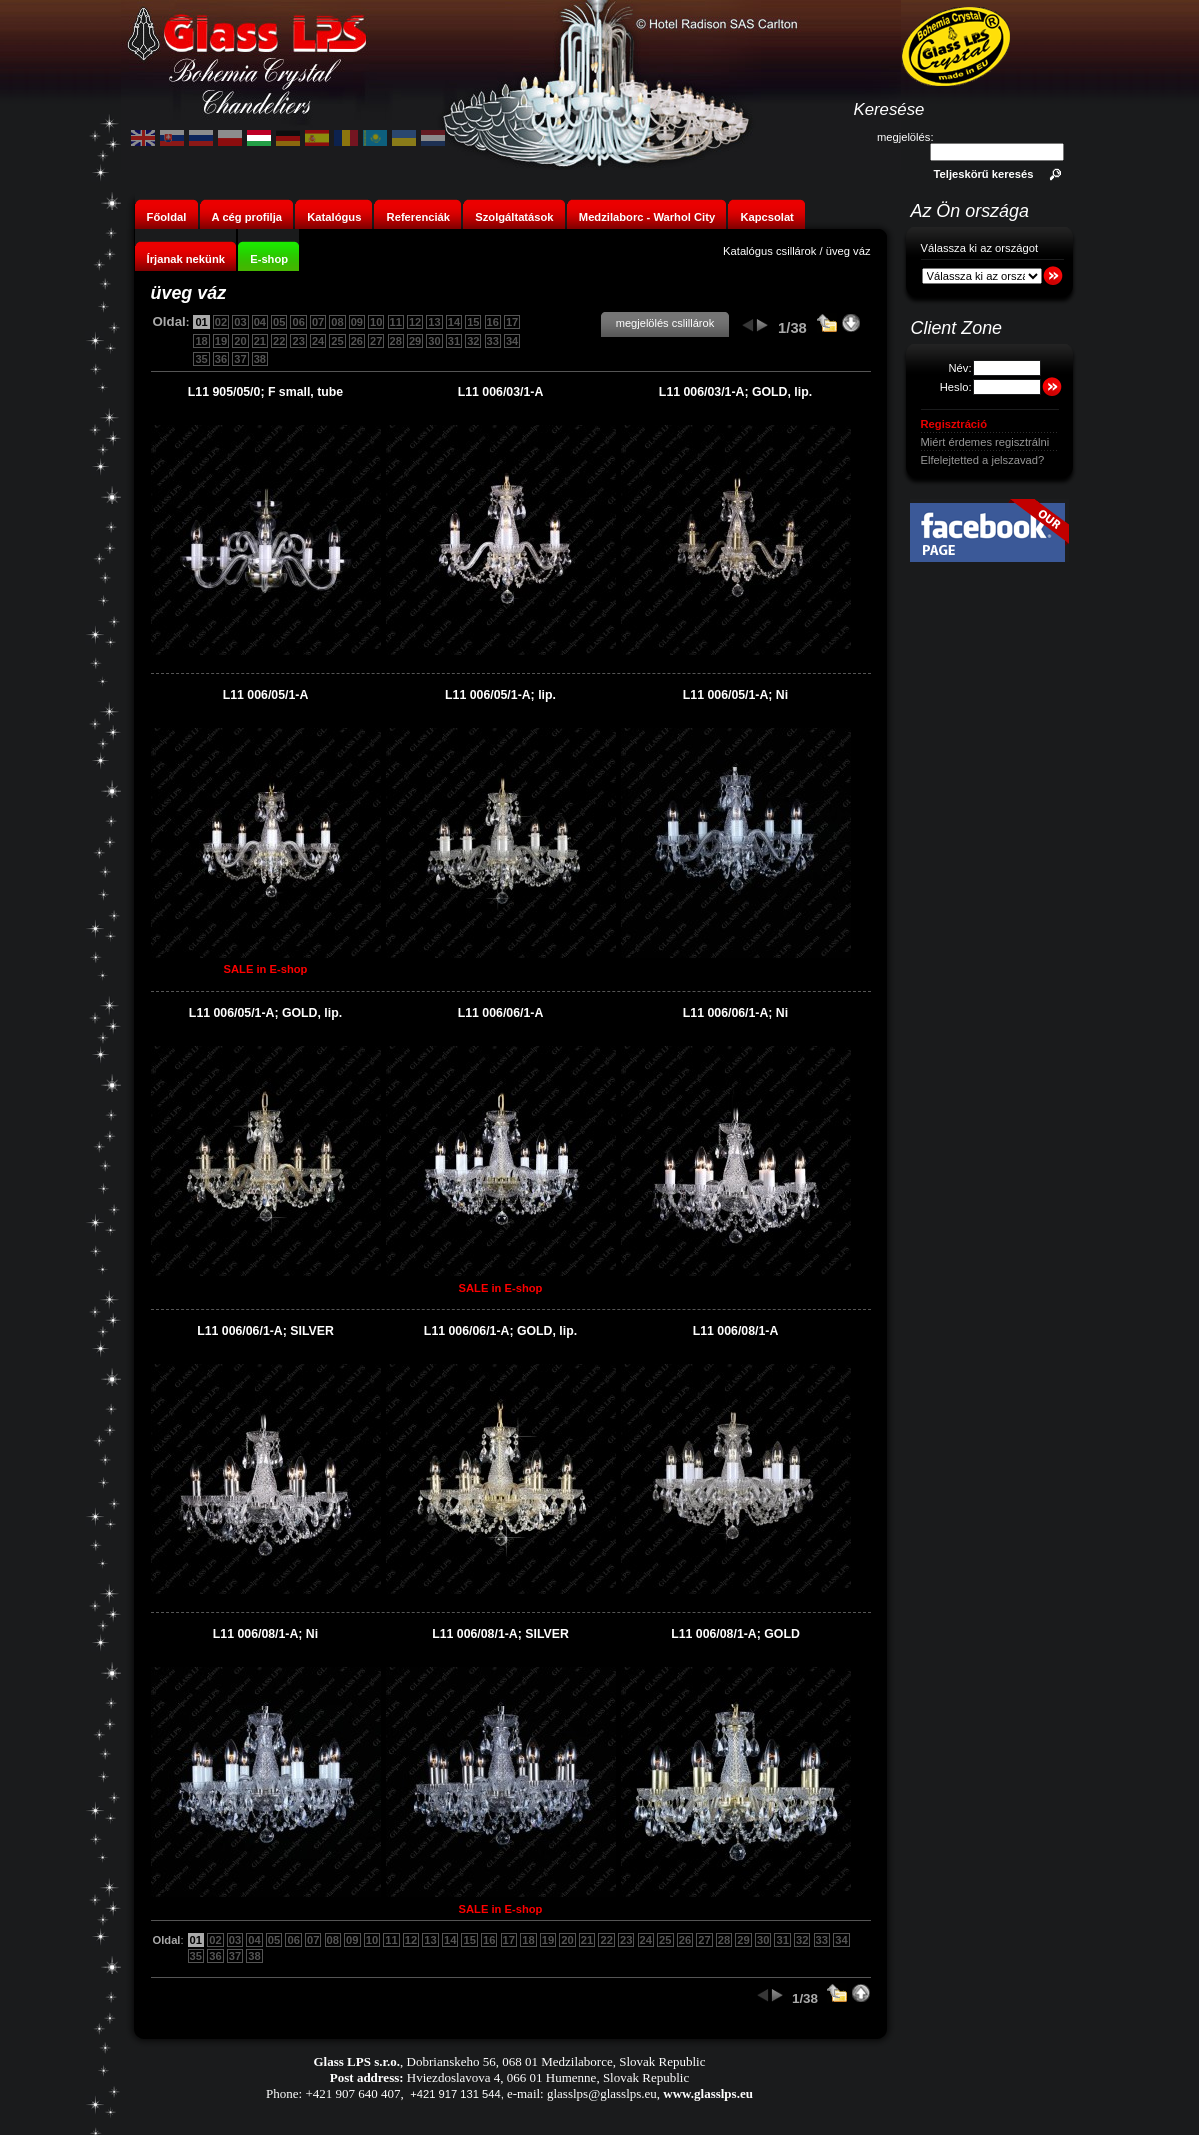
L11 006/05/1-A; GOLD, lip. (265, 1013)
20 (240, 341)
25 (337, 341)
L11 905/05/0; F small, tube (265, 392)
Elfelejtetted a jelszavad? (983, 460)
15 (473, 322)
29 (415, 341)
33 (493, 341)
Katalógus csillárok (769, 251)
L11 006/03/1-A (501, 392)
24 (318, 341)
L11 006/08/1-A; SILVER (500, 1634)
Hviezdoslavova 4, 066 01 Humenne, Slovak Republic (548, 2077)
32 (473, 341)
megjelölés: (905, 137)
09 (357, 322)
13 (434, 322)
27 (376, 341)
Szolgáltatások (514, 217)
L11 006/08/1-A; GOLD (735, 1634)
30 (434, 341)
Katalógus (334, 217)
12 (415, 322)
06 (298, 322)
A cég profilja (247, 217)
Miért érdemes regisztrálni (985, 442)
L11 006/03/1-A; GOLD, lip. (735, 392)
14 (454, 322)
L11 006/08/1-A (736, 1331)
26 (357, 341)
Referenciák (418, 217)
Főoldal (167, 217)
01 (201, 322)
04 (260, 322)
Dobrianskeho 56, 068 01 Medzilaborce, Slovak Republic (556, 2061)
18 (201, 341)
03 (240, 322)
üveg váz (848, 251)
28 (396, 341)
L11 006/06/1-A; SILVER (265, 1331)
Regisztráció (954, 424)
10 (376, 322)
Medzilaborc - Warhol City (647, 217)
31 (454, 341)
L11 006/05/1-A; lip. (500, 695)
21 (260, 341)
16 (493, 322)
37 (240, 359)
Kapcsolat (766, 217)
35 (201, 359)
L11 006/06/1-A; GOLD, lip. (500, 1331)
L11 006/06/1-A (501, 1013)
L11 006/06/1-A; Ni (735, 1013)
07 (318, 322)
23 (298, 341)
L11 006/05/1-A (266, 695)
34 (512, 341)
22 (279, 341)
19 (221, 341)
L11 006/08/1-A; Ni (265, 1634)
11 (396, 322)
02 (221, 322)
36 (221, 359)
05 (279, 322)
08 (337, 322)
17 (512, 322)
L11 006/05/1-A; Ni (735, 695)
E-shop (269, 259)
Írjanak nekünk (186, 259)
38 (260, 359)
